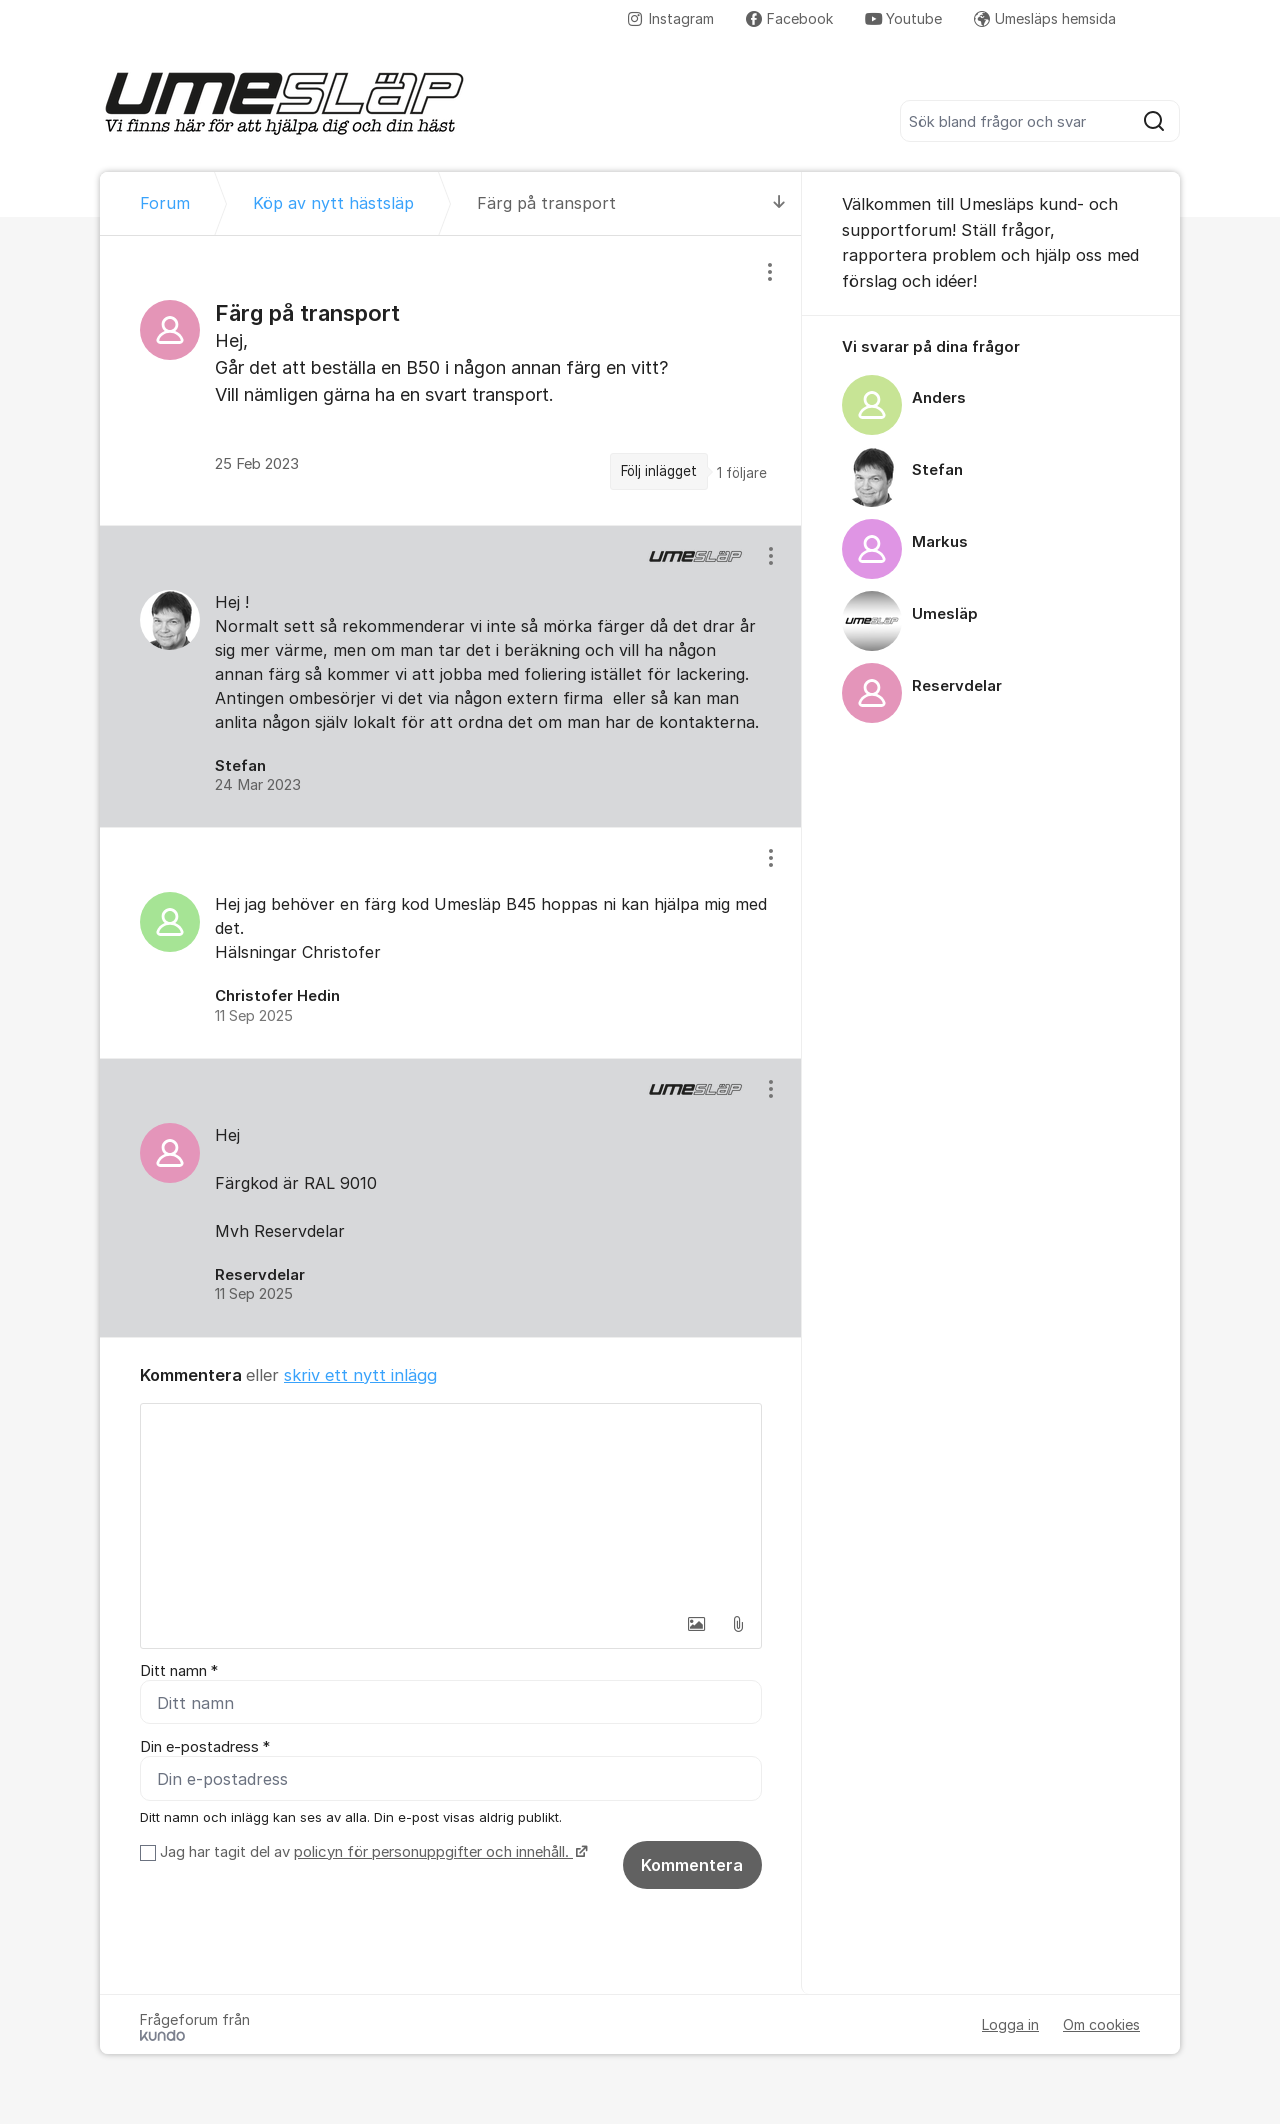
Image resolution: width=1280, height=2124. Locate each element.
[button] (696, 1624)
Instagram (671, 18)
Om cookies (1101, 2024)
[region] (451, 380)
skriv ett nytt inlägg (360, 1375)
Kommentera (692, 1865)
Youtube (903, 18)
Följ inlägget (659, 471)
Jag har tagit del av (371, 1852)
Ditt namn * (179, 1671)
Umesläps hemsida (1045, 18)
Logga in (1010, 2024)
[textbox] (451, 1504)
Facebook (789, 18)
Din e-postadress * (205, 1747)
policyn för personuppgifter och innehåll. (433, 1852)
